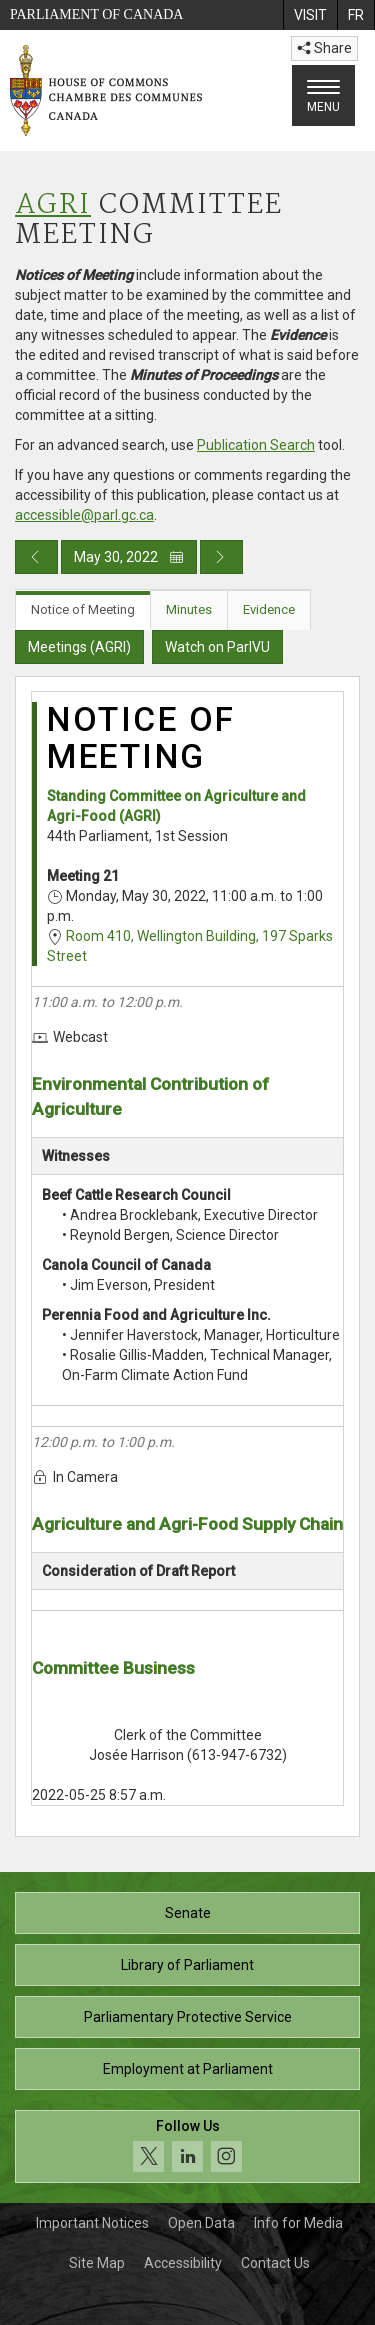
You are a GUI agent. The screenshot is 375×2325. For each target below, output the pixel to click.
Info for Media (298, 2223)
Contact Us (275, 2263)
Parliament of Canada (96, 14)
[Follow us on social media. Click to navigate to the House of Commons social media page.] (187, 2146)
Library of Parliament (187, 1965)
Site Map (97, 2263)
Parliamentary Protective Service (188, 2017)
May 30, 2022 (129, 557)
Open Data (201, 2223)
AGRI (53, 205)
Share (324, 48)
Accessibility (183, 2263)
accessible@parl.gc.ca (84, 515)
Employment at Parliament (188, 2069)
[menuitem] (310, 15)
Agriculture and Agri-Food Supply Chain (187, 1524)
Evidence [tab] (269, 609)
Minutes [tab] (189, 609)
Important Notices (92, 2223)
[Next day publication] (221, 557)
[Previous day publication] (36, 557)
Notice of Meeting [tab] (83, 609)
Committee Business (113, 1668)
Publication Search (256, 445)
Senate (188, 1913)
